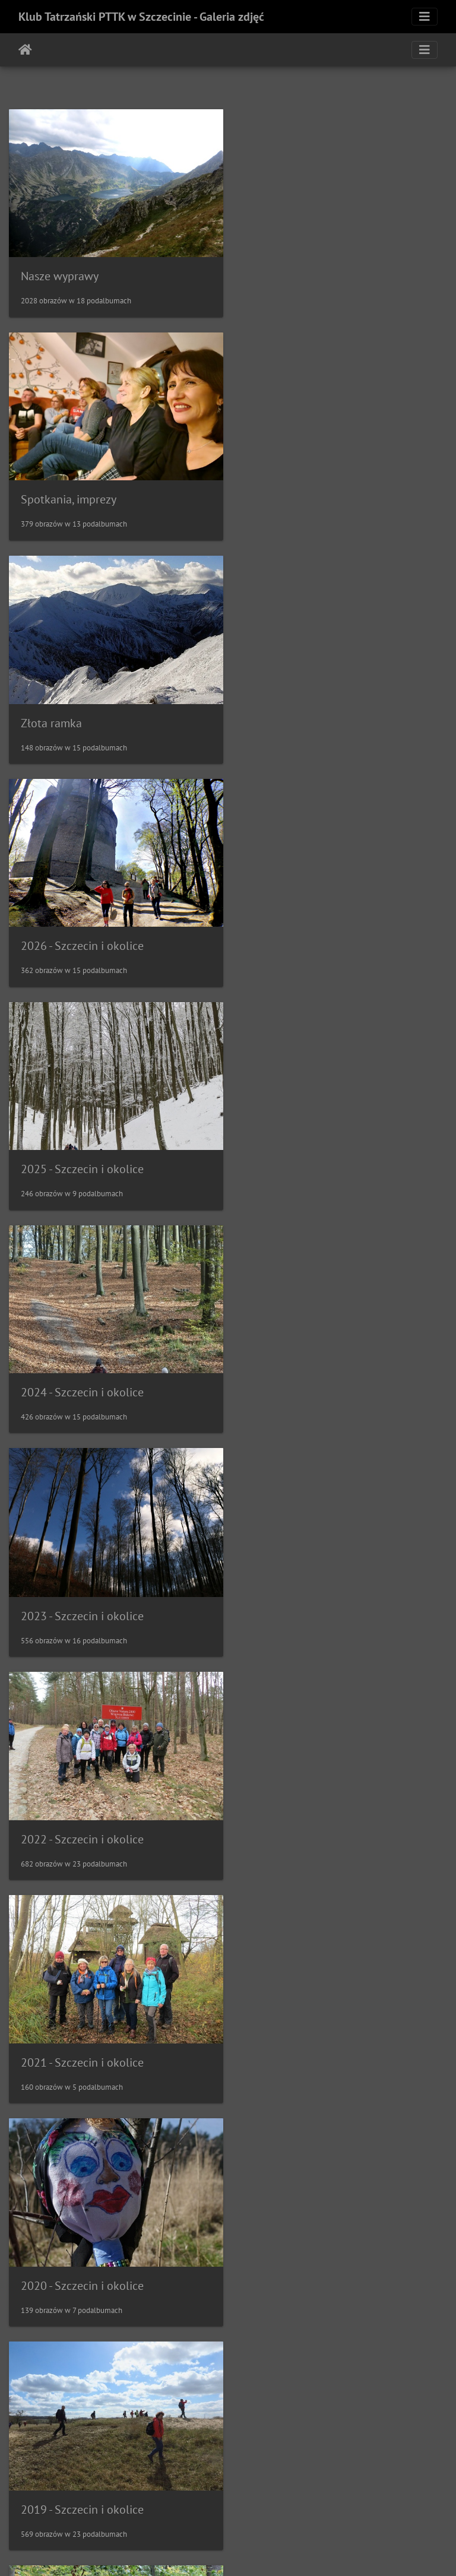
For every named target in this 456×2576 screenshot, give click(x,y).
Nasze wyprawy (60, 273)
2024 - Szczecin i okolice (310, 714)
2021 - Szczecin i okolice (82, 1154)
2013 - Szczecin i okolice (82, 2037)
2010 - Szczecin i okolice (310, 2259)
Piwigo (253, 2551)
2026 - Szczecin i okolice (310, 493)
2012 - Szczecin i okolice (310, 2038)
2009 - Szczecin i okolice (82, 2479)
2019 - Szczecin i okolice (82, 1376)
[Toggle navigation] (424, 17)
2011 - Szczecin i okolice (82, 2259)
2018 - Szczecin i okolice (310, 1376)
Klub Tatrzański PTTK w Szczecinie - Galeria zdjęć (141, 16)
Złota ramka (51, 494)
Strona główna (25, 50)
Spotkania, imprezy (296, 273)
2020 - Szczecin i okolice (310, 1155)
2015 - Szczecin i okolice (82, 1817)
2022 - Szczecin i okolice (310, 934)
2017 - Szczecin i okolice (82, 1596)
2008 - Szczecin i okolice (310, 2479)
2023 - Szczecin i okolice (82, 935)
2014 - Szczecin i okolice (310, 1818)
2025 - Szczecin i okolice (82, 714)
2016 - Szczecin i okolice (310, 1597)
